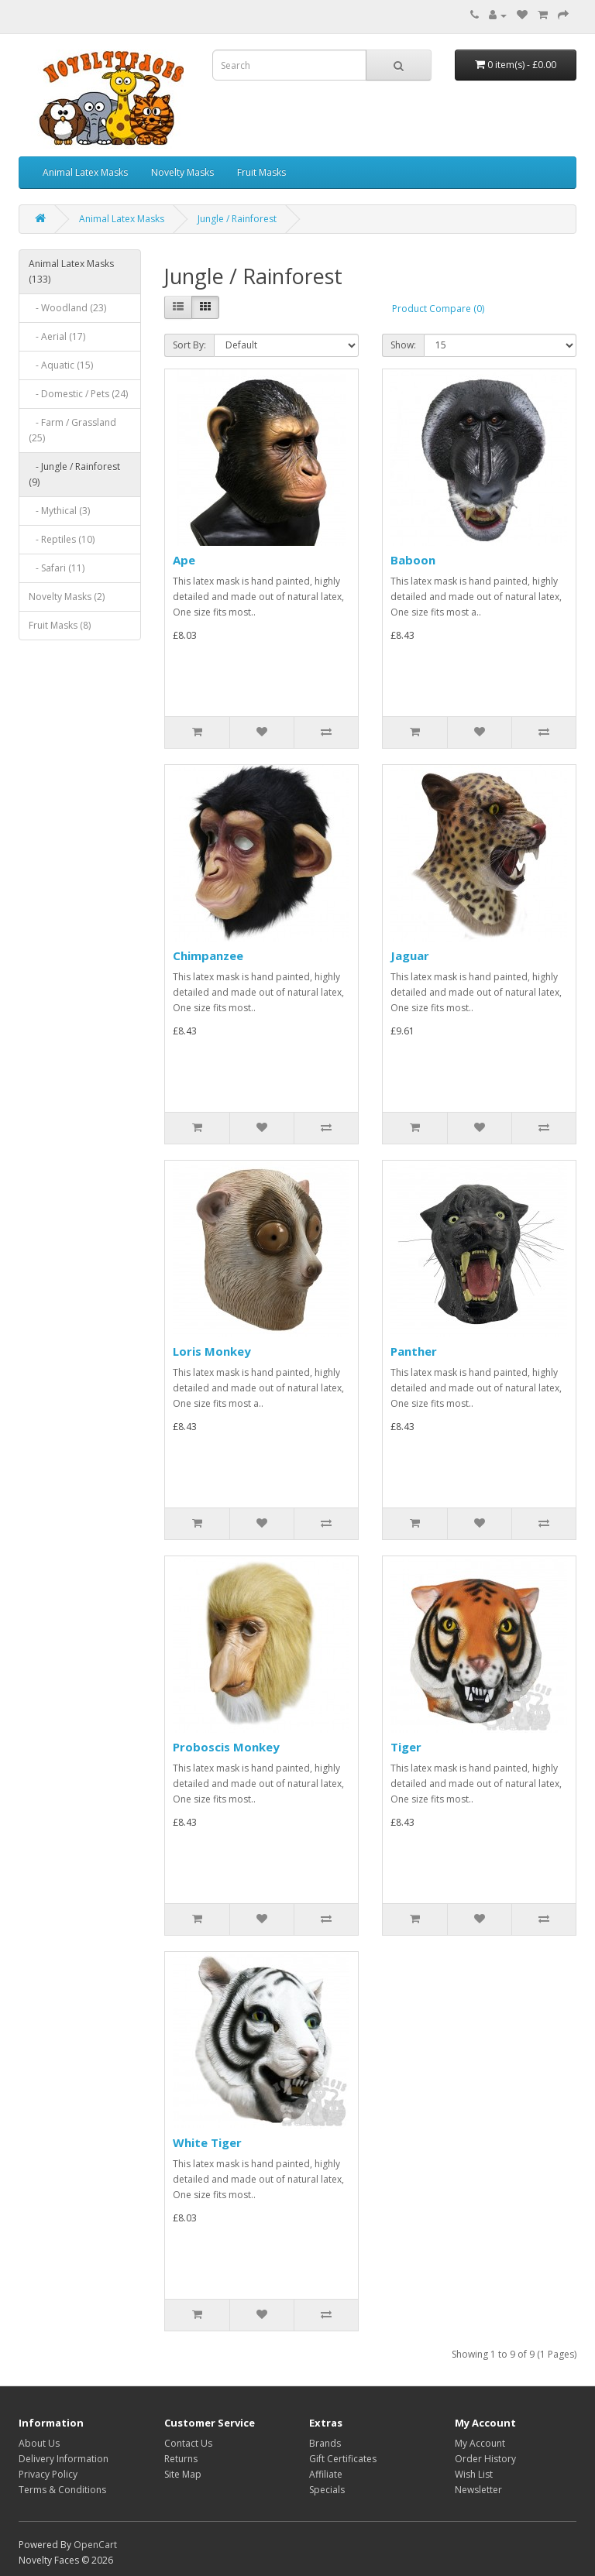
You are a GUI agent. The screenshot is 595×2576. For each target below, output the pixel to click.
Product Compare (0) (438, 308)
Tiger (405, 1746)
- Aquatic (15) (61, 365)
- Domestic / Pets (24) (78, 393)
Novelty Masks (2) (67, 596)
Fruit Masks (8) (60, 625)
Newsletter (478, 2489)
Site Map (182, 2474)
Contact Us (188, 2443)
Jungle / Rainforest (237, 218)
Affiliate (325, 2474)
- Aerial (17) (57, 336)
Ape (184, 560)
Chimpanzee (208, 955)
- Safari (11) (56, 568)
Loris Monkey (212, 1351)
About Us (39, 2443)
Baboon (412, 560)
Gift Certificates (343, 2458)
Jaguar (409, 955)
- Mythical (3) (59, 510)
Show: (403, 345)
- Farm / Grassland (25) (72, 430)
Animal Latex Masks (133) (71, 271)
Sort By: (189, 345)
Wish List (474, 2474)
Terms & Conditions (62, 2489)
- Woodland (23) (67, 307)
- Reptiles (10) (62, 539)
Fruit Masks (261, 172)
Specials (327, 2489)
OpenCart (95, 2544)
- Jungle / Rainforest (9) (74, 474)
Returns (181, 2458)
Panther (413, 1351)
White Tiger (207, 2142)
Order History (485, 2458)
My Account (480, 2443)
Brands (325, 2443)
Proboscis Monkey (226, 1746)
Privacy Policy (48, 2474)
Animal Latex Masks (85, 172)
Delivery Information (63, 2458)
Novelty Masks (182, 172)
